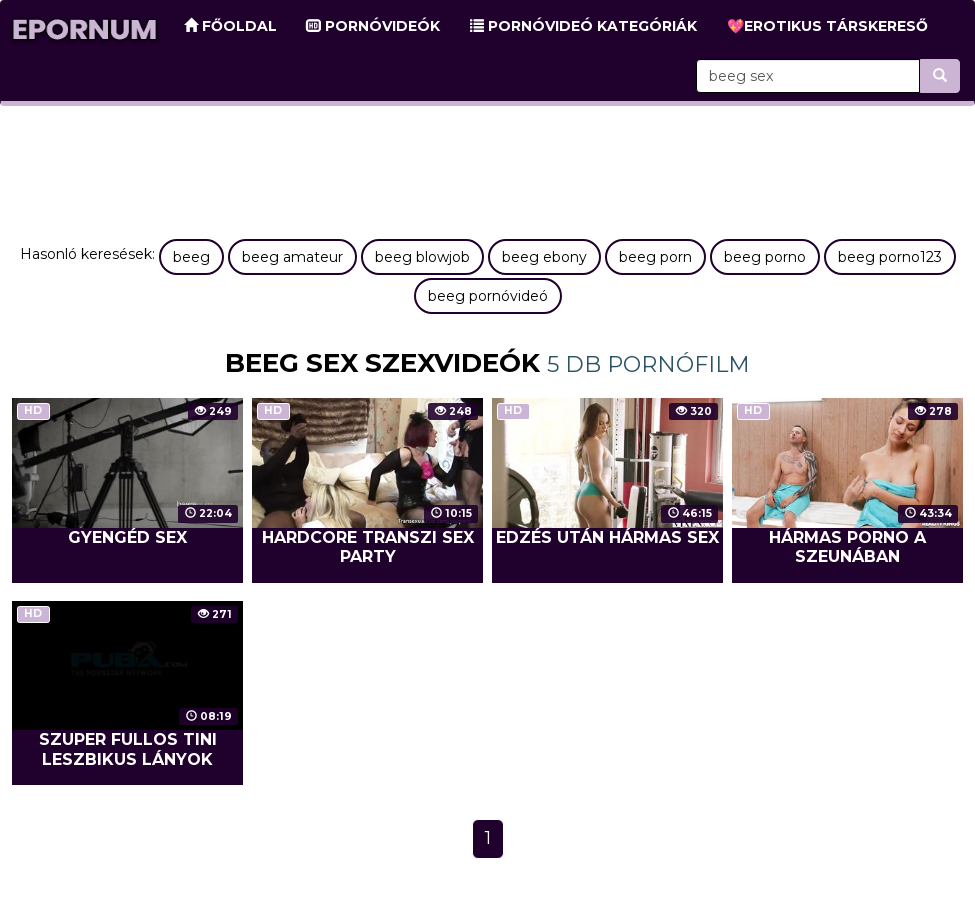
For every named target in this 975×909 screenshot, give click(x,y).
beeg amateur (292, 257)
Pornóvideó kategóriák (583, 26)
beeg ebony (544, 257)
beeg (191, 257)
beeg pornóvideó (488, 296)
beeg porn (655, 257)
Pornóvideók (373, 26)
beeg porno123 (890, 257)
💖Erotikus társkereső (827, 26)
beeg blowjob (422, 257)
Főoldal (230, 26)
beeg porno (765, 257)
